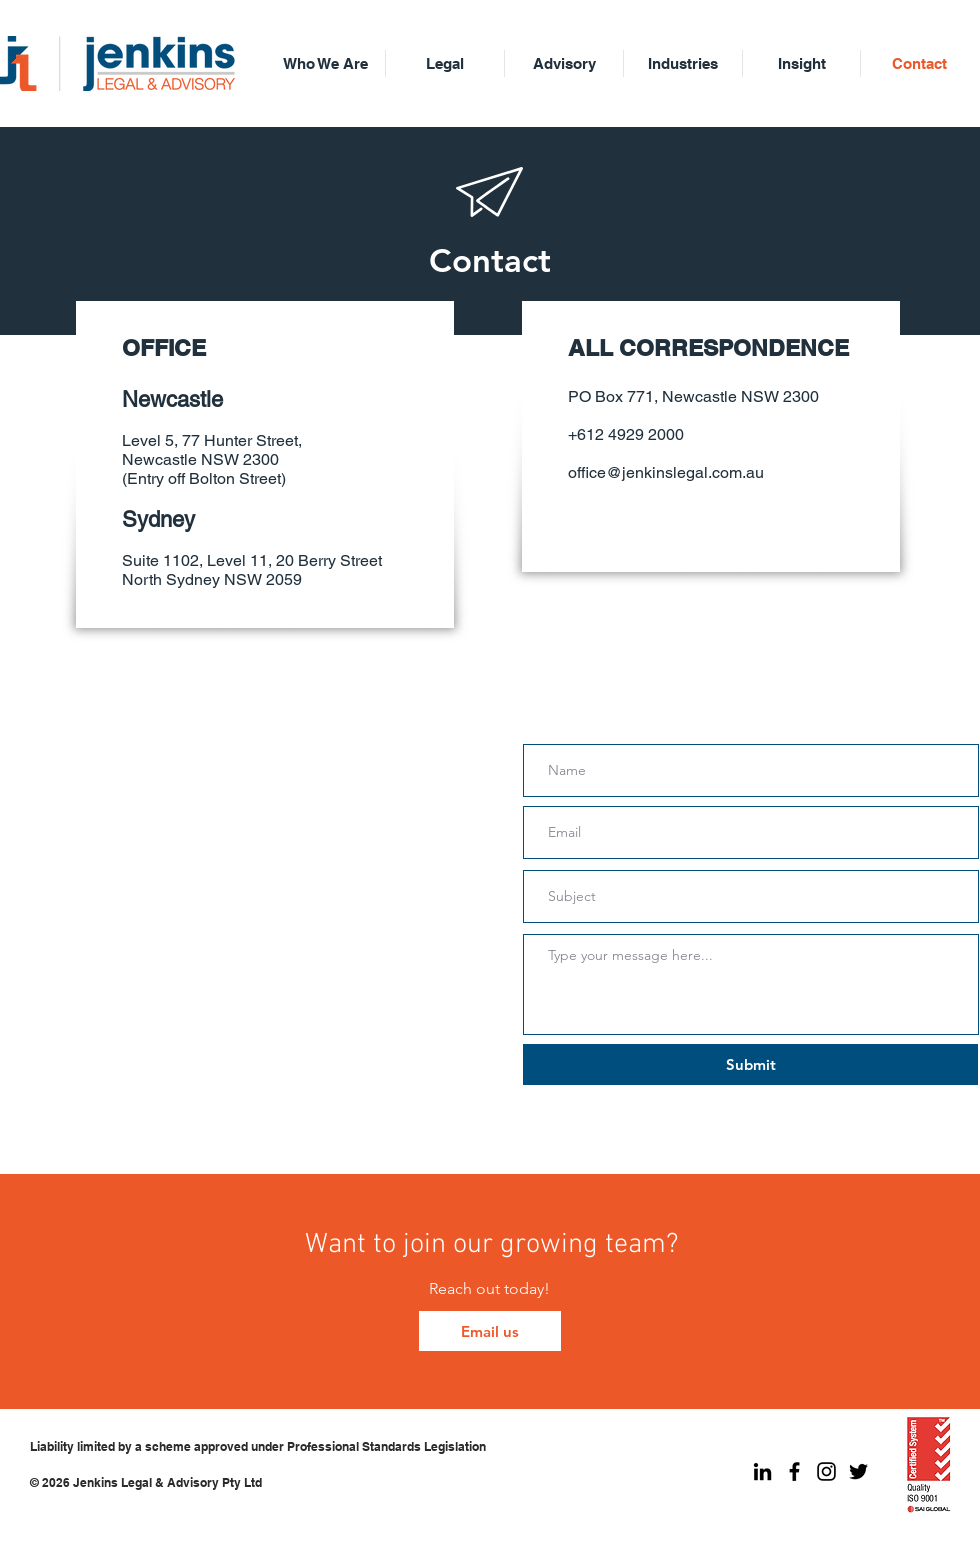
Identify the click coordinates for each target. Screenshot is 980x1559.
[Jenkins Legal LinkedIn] (762, 1471)
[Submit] (750, 1064)
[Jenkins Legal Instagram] (826, 1471)
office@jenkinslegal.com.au (666, 472)
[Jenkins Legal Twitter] (858, 1471)
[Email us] (490, 1331)
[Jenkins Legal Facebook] (794, 1471)
